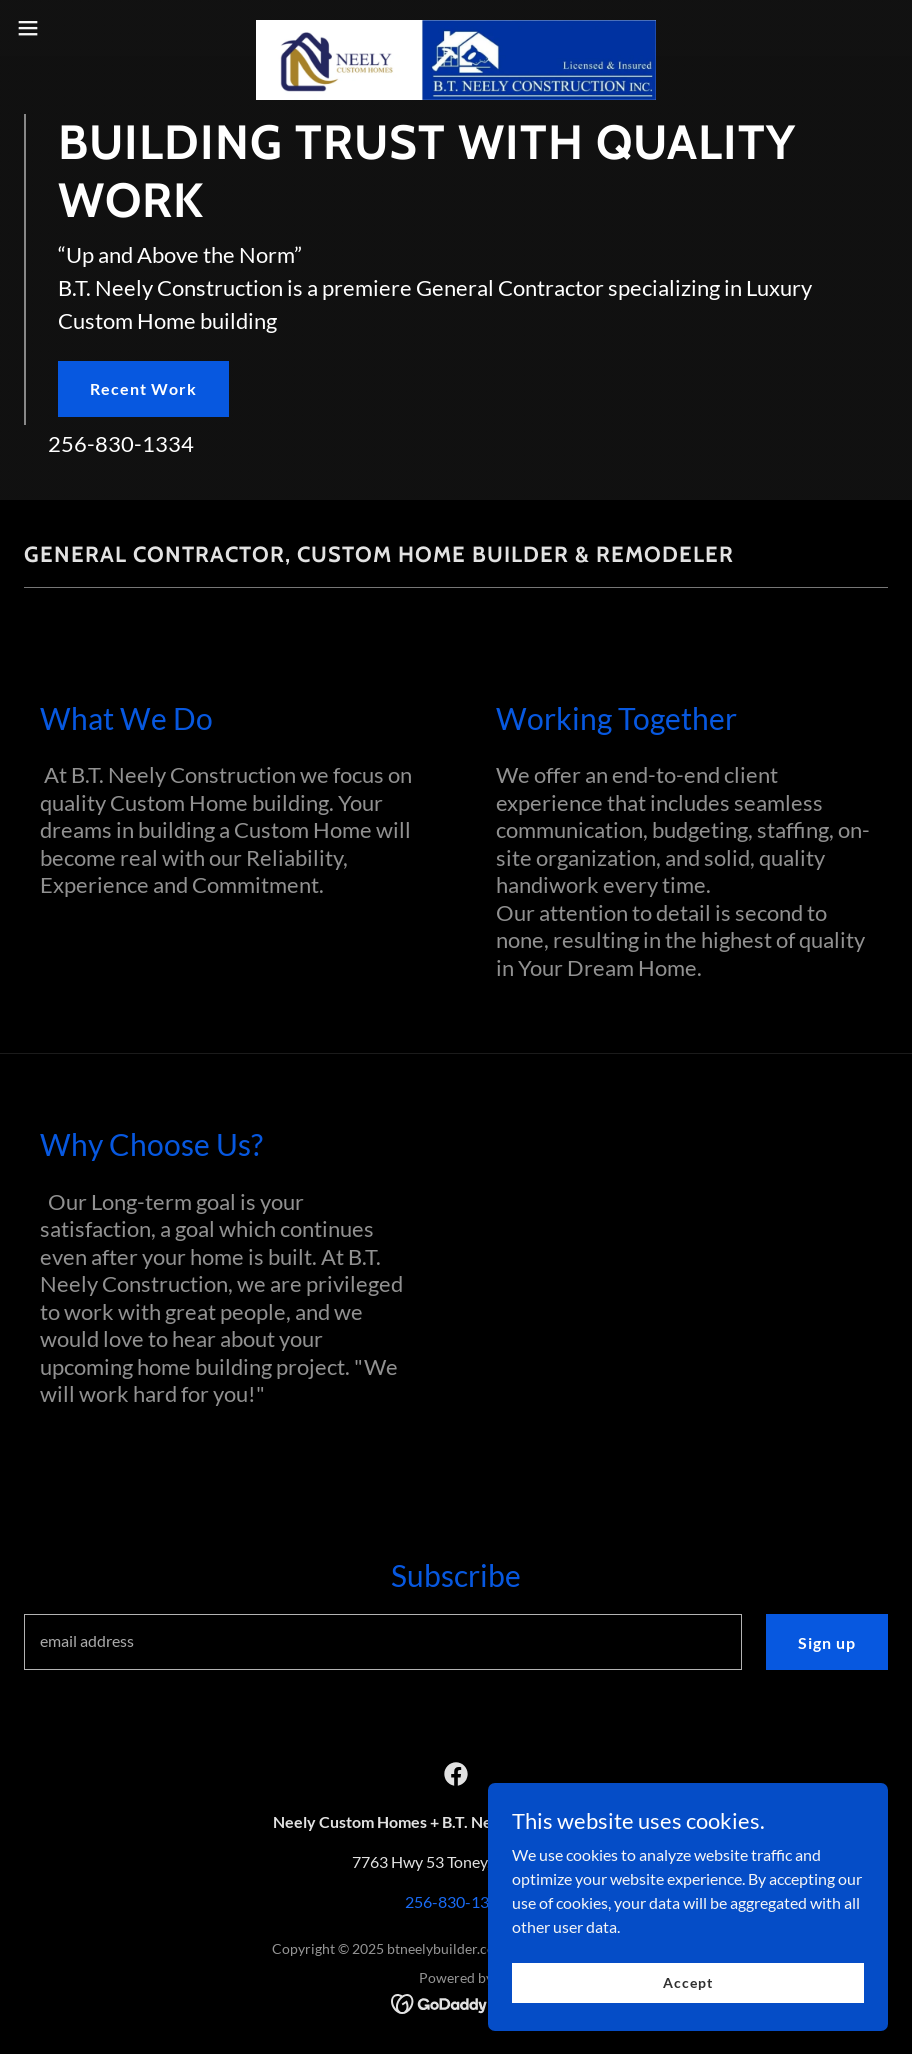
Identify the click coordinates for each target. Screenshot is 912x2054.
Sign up (827, 1642)
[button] (75, 28)
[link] (456, 28)
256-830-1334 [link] (121, 443)
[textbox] (383, 1642)
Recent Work (143, 388)
